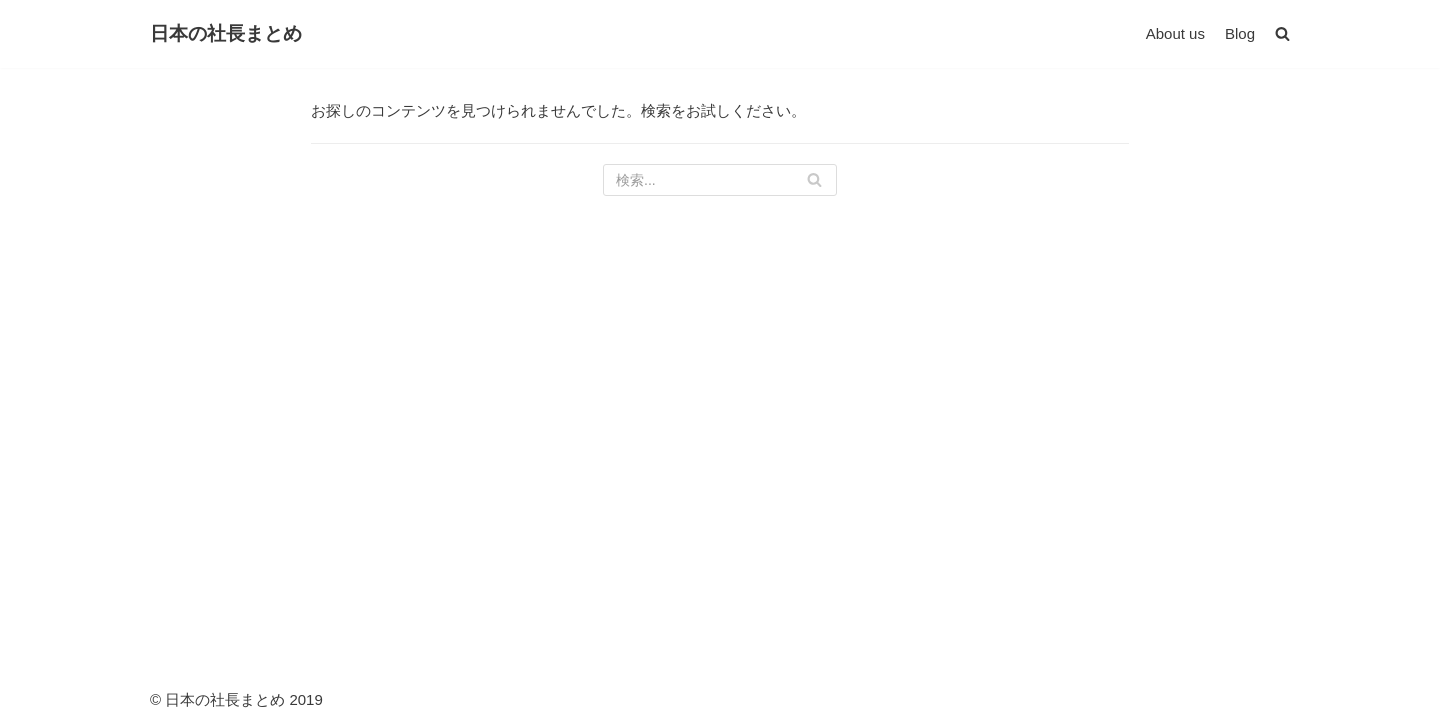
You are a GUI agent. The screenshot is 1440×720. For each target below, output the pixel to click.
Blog (1240, 33)
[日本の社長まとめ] (226, 34)
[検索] (720, 180)
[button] (1282, 33)
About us (1175, 33)
